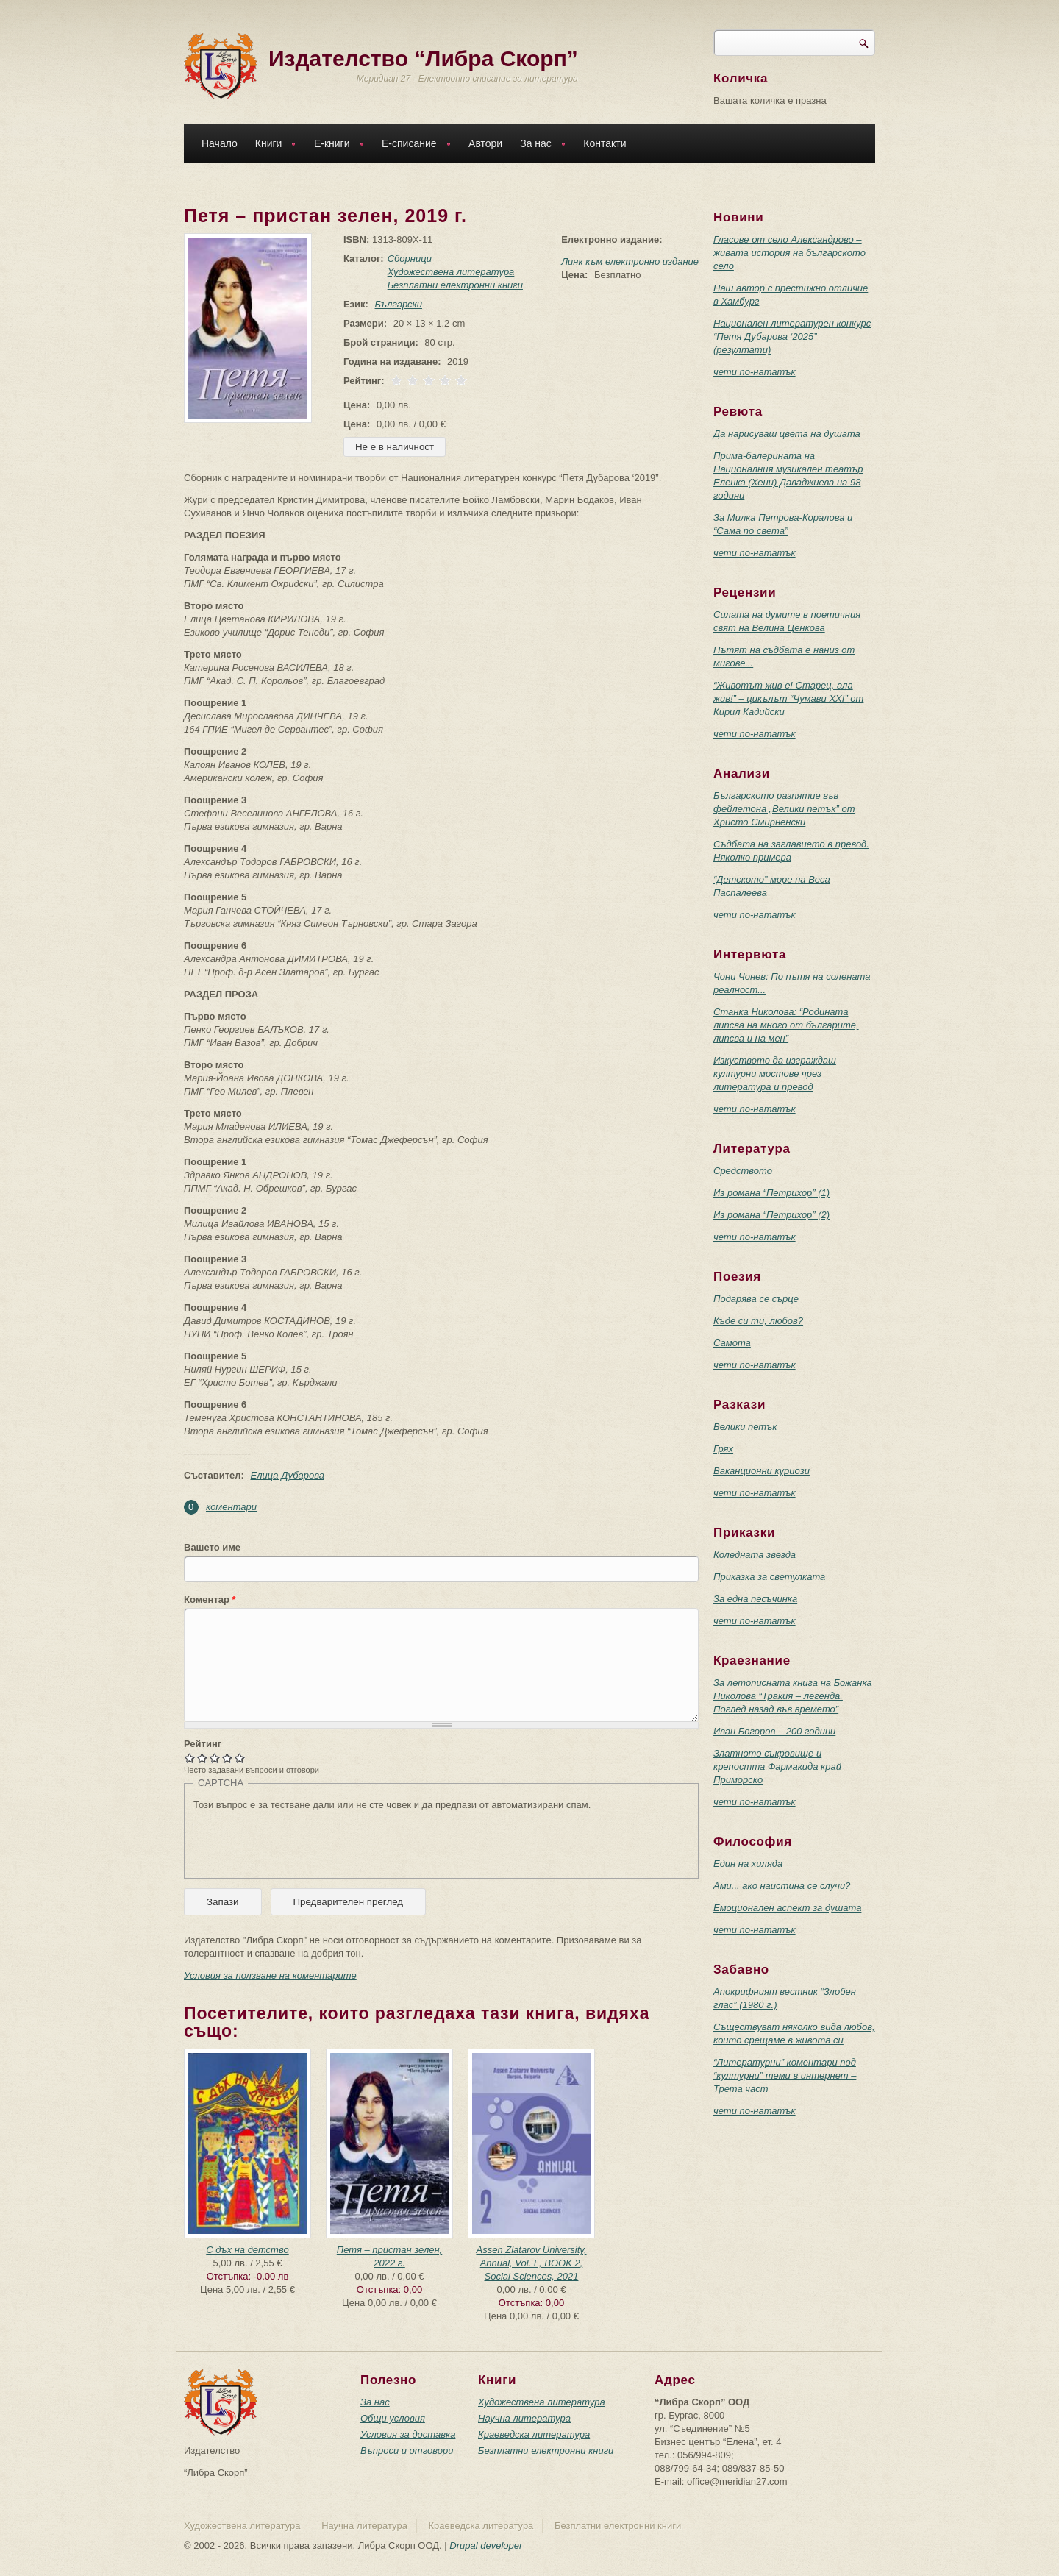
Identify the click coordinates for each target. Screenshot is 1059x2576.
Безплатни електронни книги (452, 285)
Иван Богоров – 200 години (774, 1731)
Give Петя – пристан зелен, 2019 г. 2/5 (202, 1757)
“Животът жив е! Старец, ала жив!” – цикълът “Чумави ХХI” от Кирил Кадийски (788, 698)
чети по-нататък (754, 371)
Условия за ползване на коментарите (270, 1975)
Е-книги (335, 145)
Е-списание (412, 145)
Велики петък (745, 1426)
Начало (220, 143)
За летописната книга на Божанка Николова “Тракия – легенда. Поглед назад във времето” (792, 1696)
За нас (539, 145)
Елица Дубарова (287, 1475)
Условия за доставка (407, 2434)
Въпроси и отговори (406, 2450)
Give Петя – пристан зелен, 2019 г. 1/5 (190, 1757)
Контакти (604, 143)
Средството (742, 1170)
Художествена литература (448, 271)
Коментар (210, 1599)
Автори (485, 143)
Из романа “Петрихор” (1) (771, 1192)
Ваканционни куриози (761, 1470)
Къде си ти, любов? (758, 1320)
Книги (272, 145)
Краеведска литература (534, 2434)
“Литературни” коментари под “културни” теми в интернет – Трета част (784, 2075)
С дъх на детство (247, 2249)
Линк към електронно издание (630, 261)
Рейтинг (202, 1743)
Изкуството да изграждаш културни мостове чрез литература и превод (774, 1073)
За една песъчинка (755, 1598)
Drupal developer (485, 2545)
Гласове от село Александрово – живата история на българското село (789, 252)
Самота (732, 1342)
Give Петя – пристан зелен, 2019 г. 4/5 (227, 1757)
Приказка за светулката (769, 1576)
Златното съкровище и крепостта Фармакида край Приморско (777, 1766)
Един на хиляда (747, 1863)
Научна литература (524, 2418)
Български (395, 304)
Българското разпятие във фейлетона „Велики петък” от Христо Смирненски (784, 809)
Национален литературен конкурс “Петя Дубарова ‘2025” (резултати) (792, 336)
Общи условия (392, 2418)
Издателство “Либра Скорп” (423, 58)
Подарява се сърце (756, 1298)
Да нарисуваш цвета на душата (786, 433)
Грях (723, 1448)
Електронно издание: (611, 239)
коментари (231, 1506)
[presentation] (305, 1840)
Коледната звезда (754, 1554)
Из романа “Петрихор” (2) (771, 1214)
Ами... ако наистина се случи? (781, 1885)
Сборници (407, 258)
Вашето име (212, 1547)
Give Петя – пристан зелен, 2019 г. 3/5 (215, 1757)
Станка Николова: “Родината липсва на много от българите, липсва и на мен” (786, 1025)
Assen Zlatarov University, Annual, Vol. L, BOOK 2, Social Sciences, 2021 (531, 2263)
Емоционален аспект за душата (787, 1907)
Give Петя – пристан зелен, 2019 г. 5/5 (240, 1757)
